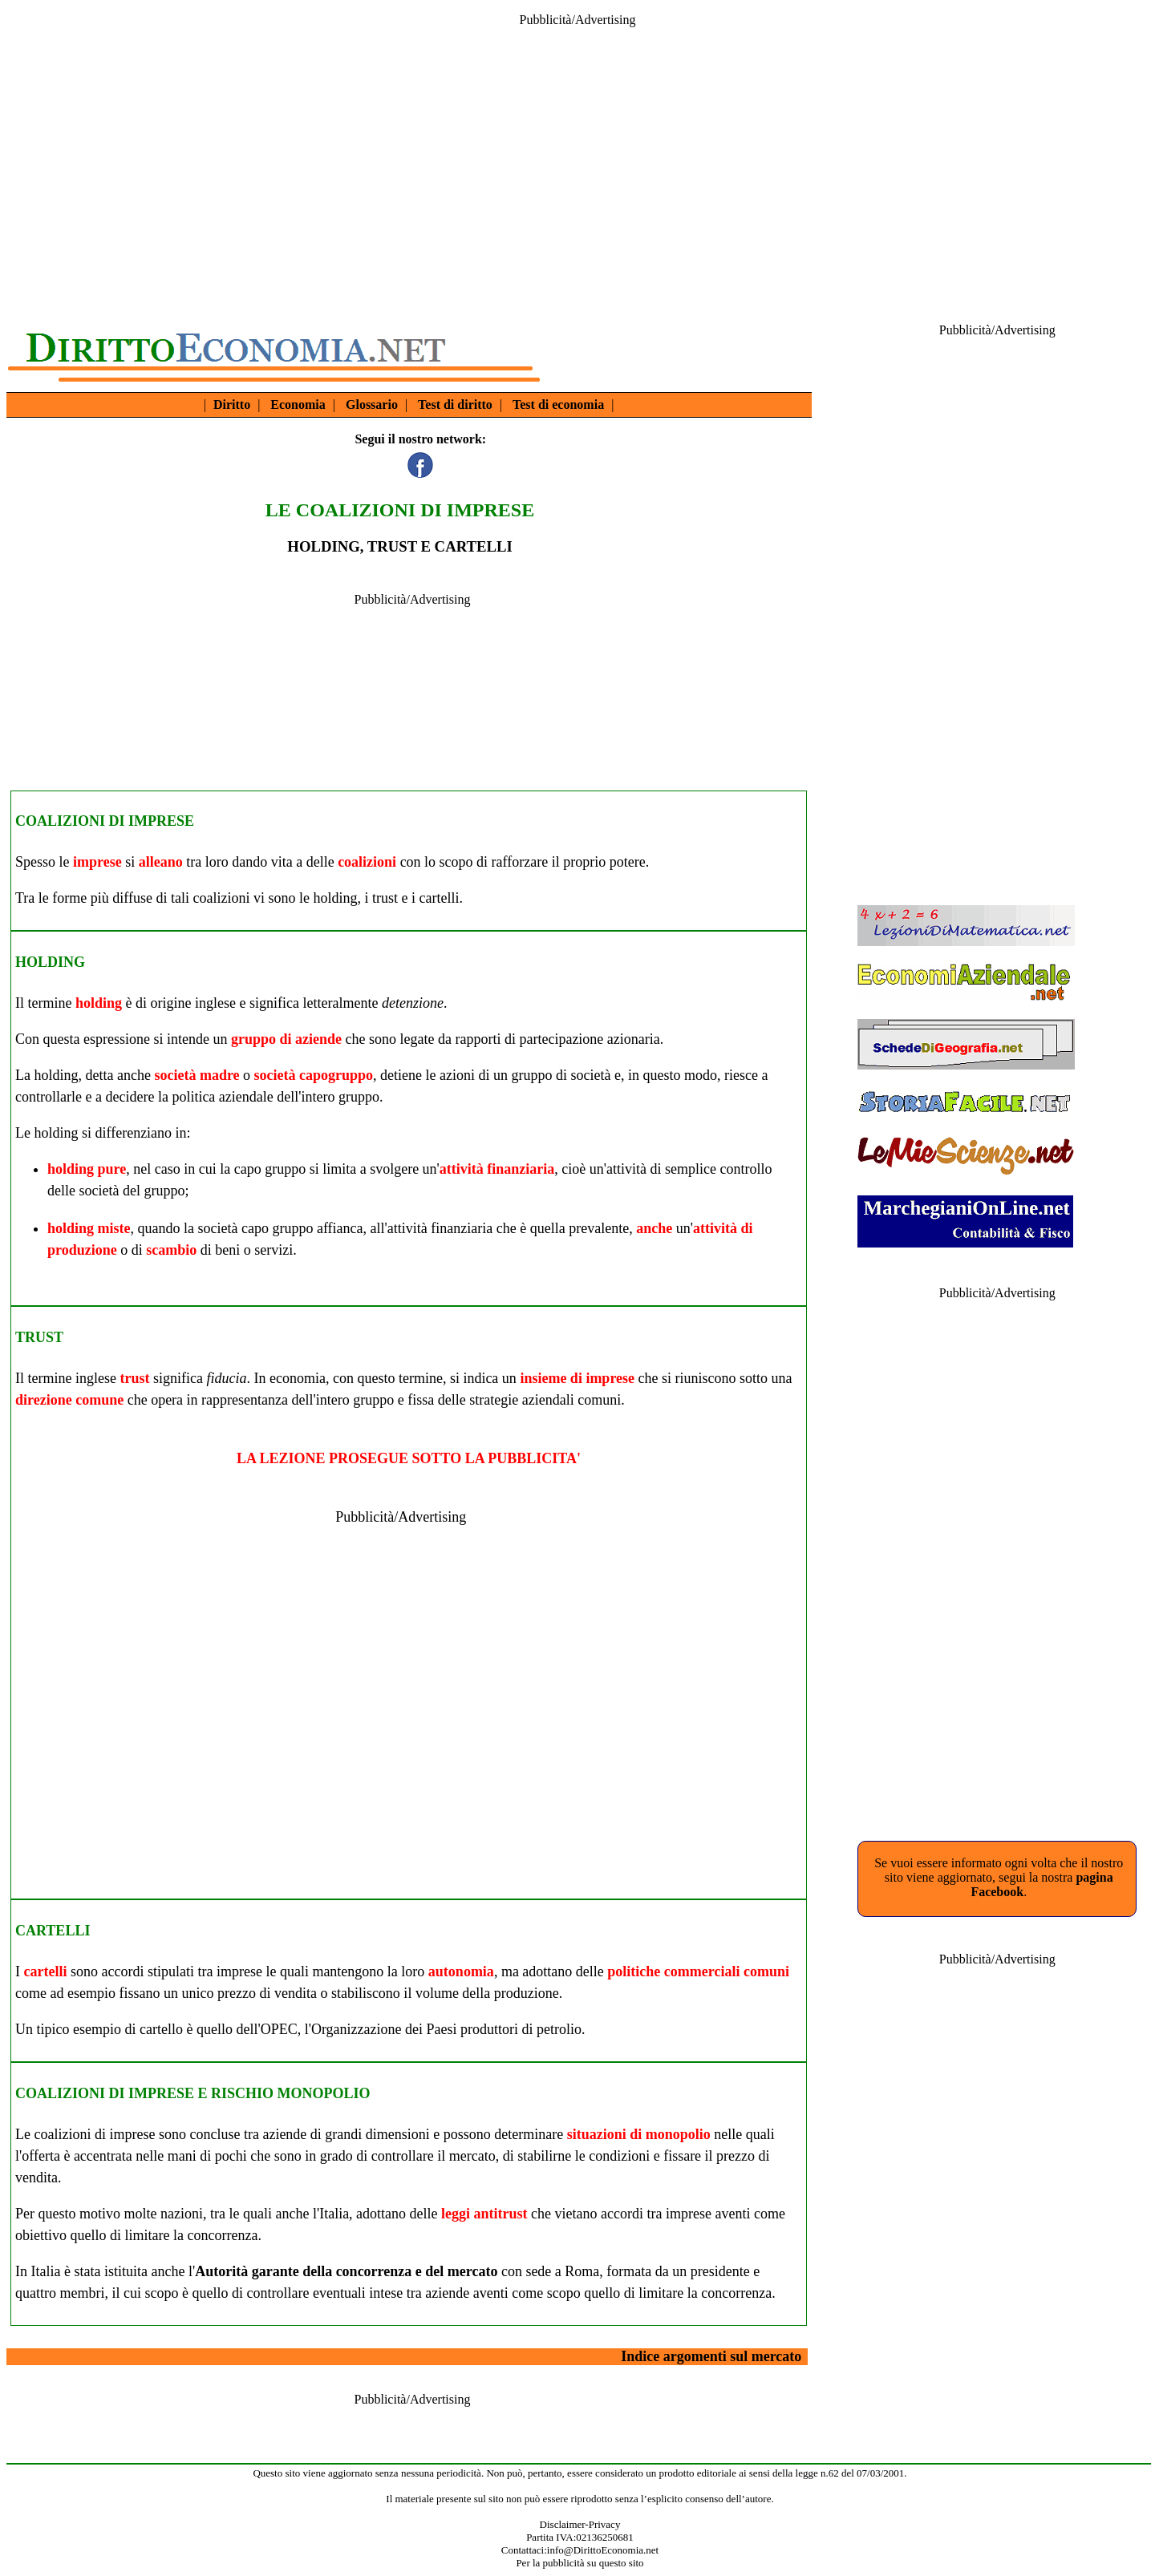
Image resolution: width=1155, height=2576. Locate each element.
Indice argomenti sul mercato (711, 2356)
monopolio (678, 2134)
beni (227, 1250)
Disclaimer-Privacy (580, 2524)
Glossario (372, 404)
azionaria (633, 1039)
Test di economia (558, 404)
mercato (472, 2156)
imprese (97, 862)
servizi (273, 1250)
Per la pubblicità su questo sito (579, 2563)
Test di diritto (455, 404)
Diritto (231, 404)
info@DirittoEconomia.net (603, 2550)
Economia (297, 404)
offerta (41, 2156)
